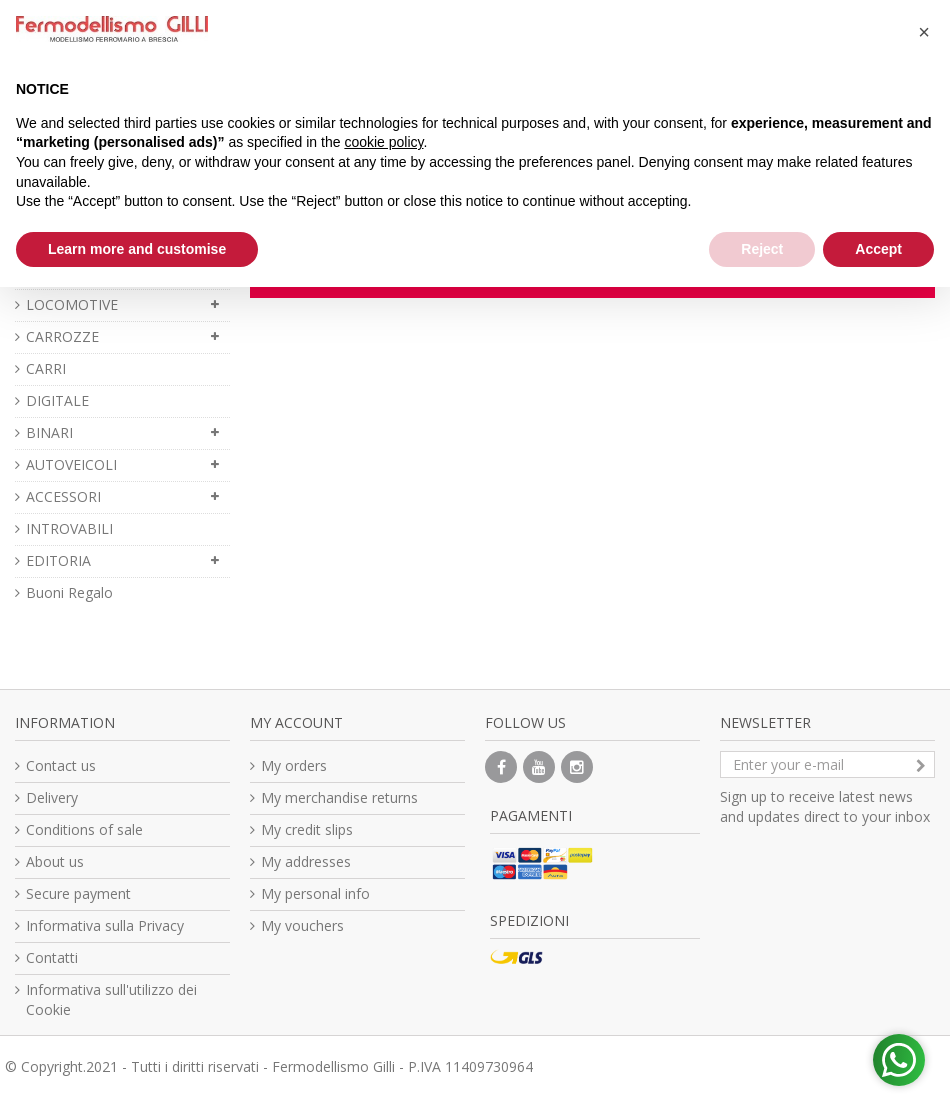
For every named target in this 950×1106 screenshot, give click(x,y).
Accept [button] (878, 249)
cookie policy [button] (383, 142)
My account (296, 722)
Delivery (52, 797)
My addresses (306, 861)
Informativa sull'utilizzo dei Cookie (111, 999)
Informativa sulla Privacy (105, 925)
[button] (924, 32)
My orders (294, 765)
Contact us (61, 765)
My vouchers (302, 925)
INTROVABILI (69, 528)
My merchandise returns (339, 797)
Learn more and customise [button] (137, 249)
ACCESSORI (63, 496)
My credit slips (307, 829)
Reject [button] (762, 249)
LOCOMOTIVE (72, 304)
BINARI (49, 432)
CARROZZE (62, 336)
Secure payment (78, 893)
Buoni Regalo (69, 592)
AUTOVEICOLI (71, 464)
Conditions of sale (84, 829)
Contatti (52, 957)
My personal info (315, 893)
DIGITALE (57, 400)
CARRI (46, 368)
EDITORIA (58, 560)
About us (55, 861)
